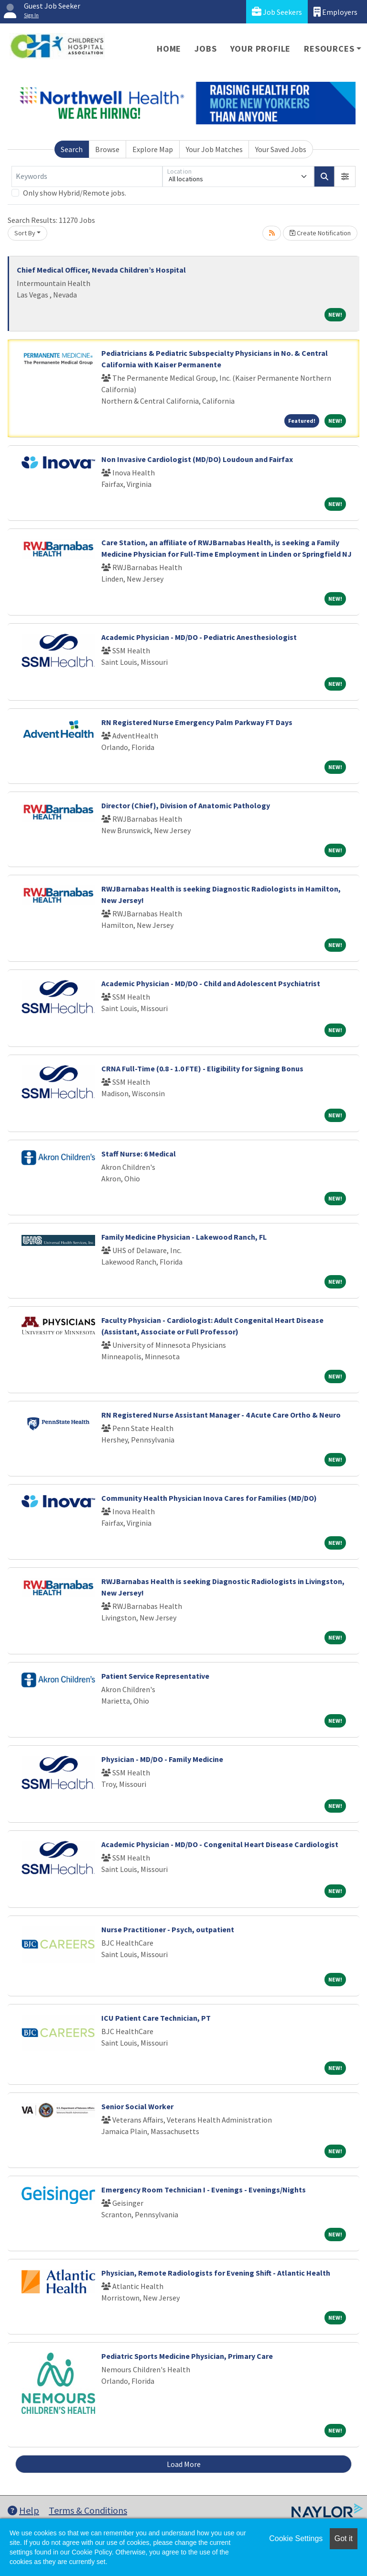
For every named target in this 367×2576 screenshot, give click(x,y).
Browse (107, 149)
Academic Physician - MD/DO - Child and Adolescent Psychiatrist (210, 983)
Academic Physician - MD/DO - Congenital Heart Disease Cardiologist (219, 1844)
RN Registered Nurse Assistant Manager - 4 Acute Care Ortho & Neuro (221, 1415)
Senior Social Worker (137, 2106)
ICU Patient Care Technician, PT (156, 2018)
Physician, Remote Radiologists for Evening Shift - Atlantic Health (215, 2273)
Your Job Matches (214, 149)
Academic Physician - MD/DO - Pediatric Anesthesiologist (199, 637)
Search (72, 149)
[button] (345, 176)
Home (169, 48)
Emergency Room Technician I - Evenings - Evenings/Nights (203, 2189)
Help (23, 2510)
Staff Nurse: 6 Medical (138, 1153)
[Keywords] (86, 176)
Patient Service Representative (155, 1676)
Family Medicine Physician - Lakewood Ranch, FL (184, 1237)
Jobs (205, 48)
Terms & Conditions (88, 2510)
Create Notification (320, 233)
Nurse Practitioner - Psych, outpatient (167, 1929)
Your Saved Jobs (280, 149)
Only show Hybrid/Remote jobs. (74, 193)
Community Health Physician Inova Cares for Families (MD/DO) (209, 1498)
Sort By (24, 233)
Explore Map (152, 149)
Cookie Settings (296, 2538)
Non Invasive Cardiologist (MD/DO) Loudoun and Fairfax (197, 459)
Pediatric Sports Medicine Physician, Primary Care (187, 2356)
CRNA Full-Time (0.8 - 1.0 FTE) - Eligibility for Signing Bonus (202, 1068)
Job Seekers (277, 12)
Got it (344, 2538)
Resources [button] (329, 48)
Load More (184, 2464)
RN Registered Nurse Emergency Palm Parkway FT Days (196, 722)
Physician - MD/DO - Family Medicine (162, 1759)
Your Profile (260, 48)
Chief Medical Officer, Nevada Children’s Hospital (101, 270)
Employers (335, 12)
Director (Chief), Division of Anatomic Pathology (185, 805)
